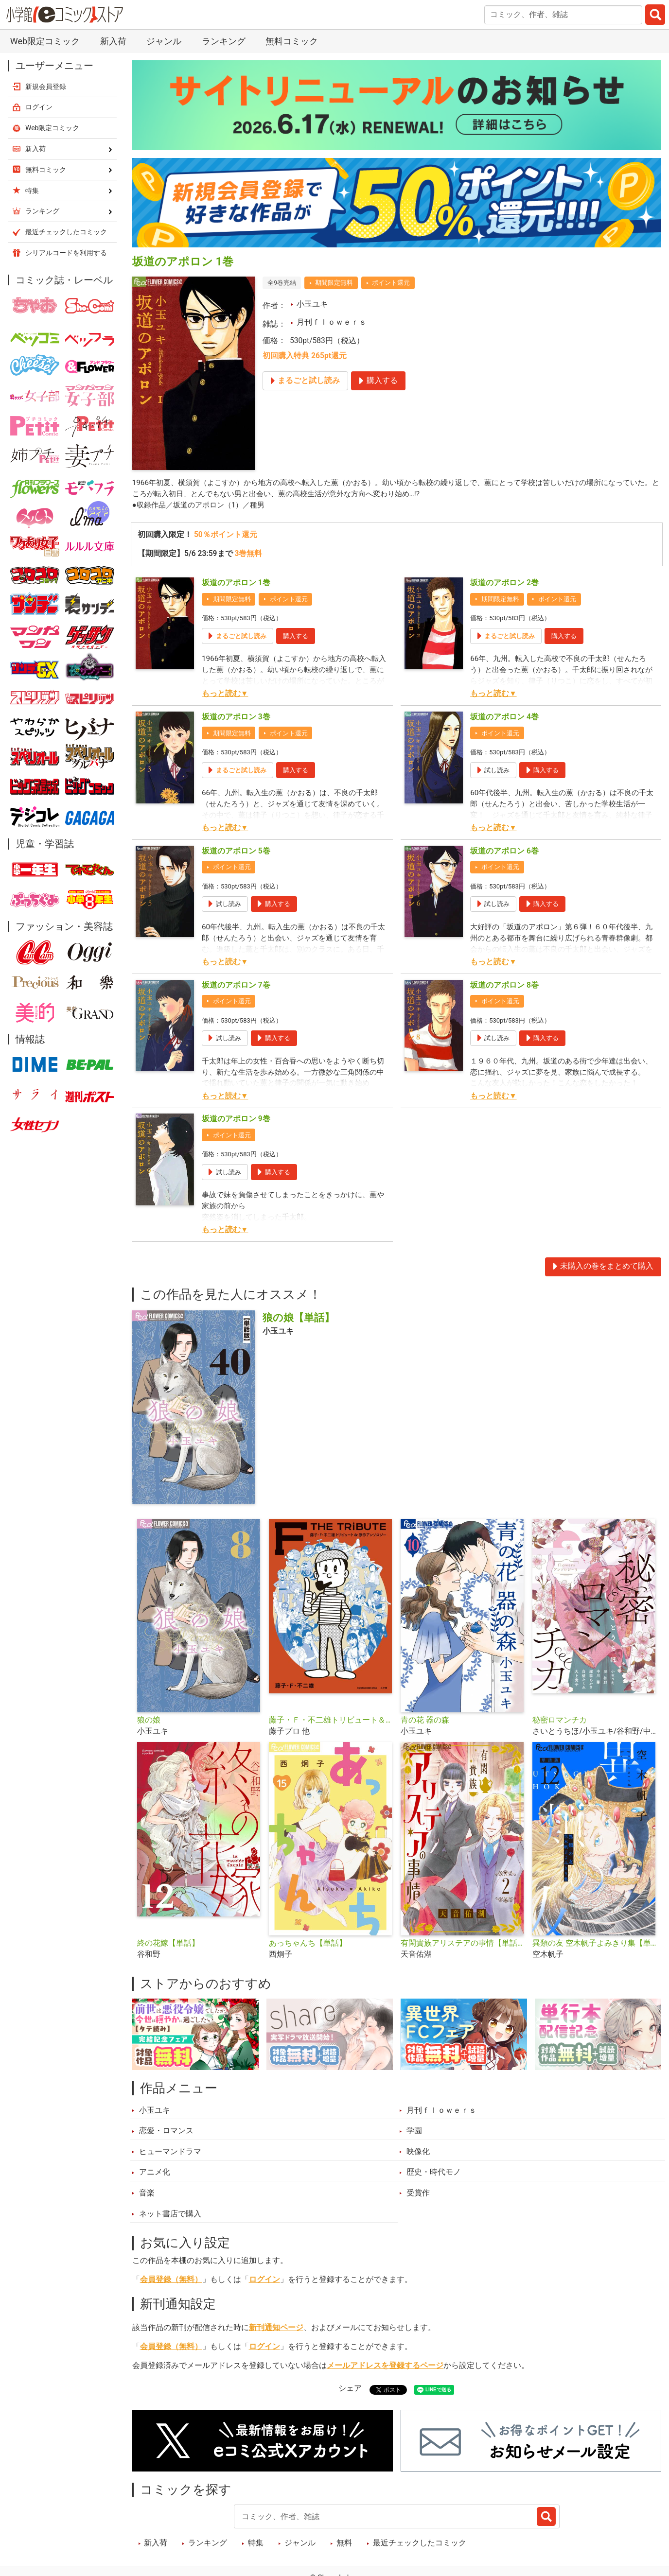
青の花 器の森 (425, 1720)
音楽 (147, 2193)
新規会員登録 (45, 86)
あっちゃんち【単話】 (308, 1943)
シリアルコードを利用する (66, 253)
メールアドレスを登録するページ (385, 2366)
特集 (256, 2544)
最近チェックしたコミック (419, 2544)
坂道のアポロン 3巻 (236, 717)
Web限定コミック (45, 41)
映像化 (418, 2152)
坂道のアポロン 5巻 (236, 851)
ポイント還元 (391, 282)
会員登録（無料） (171, 2280)
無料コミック (291, 41)
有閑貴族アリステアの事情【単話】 (463, 1943)
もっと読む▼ (225, 694)
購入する (295, 636)
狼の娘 (148, 1720)
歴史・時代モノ (433, 2173)
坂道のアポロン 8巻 (504, 985)
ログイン (264, 2280)
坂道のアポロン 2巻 (504, 583)
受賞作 (418, 2193)
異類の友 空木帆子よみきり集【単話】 (594, 1943)
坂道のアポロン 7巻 (236, 985)
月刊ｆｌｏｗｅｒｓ (332, 322)
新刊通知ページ (276, 2328)
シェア (350, 2389)
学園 (414, 2131)
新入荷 (113, 41)
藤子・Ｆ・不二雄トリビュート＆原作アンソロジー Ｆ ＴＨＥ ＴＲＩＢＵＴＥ (331, 1720)
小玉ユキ (312, 304)
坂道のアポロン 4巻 (504, 717)
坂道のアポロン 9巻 (236, 1119)
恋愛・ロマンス (166, 2131)
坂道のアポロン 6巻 (504, 851)
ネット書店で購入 (170, 2214)
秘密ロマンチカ (559, 1720)
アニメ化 (154, 2173)
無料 (344, 2544)
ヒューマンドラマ (170, 2152)
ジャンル (163, 41)
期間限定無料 (334, 282)
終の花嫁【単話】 (168, 1943)
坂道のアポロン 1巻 (236, 583)
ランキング (224, 41)
